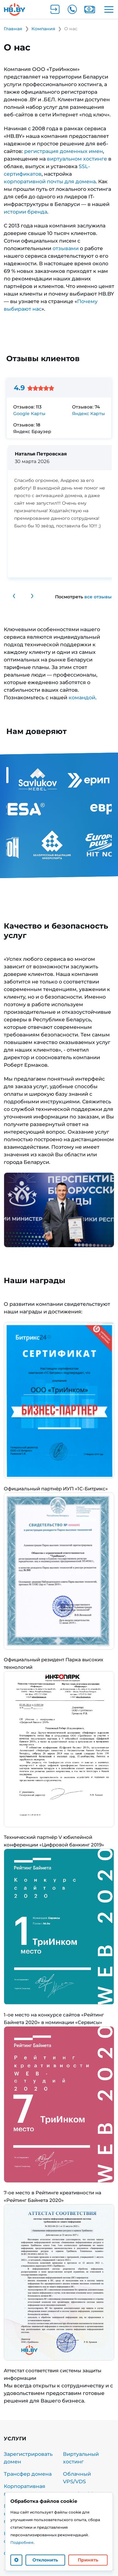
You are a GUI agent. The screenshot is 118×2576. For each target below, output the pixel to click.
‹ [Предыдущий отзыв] (14, 595)
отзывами (66, 248)
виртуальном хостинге (77, 159)
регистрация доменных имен (63, 151)
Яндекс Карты (88, 413)
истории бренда (25, 212)
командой (82, 698)
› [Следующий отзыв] (32, 595)
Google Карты (29, 413)
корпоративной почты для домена (50, 182)
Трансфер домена (28, 2474)
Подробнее (22, 2542)
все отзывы (98, 597)
